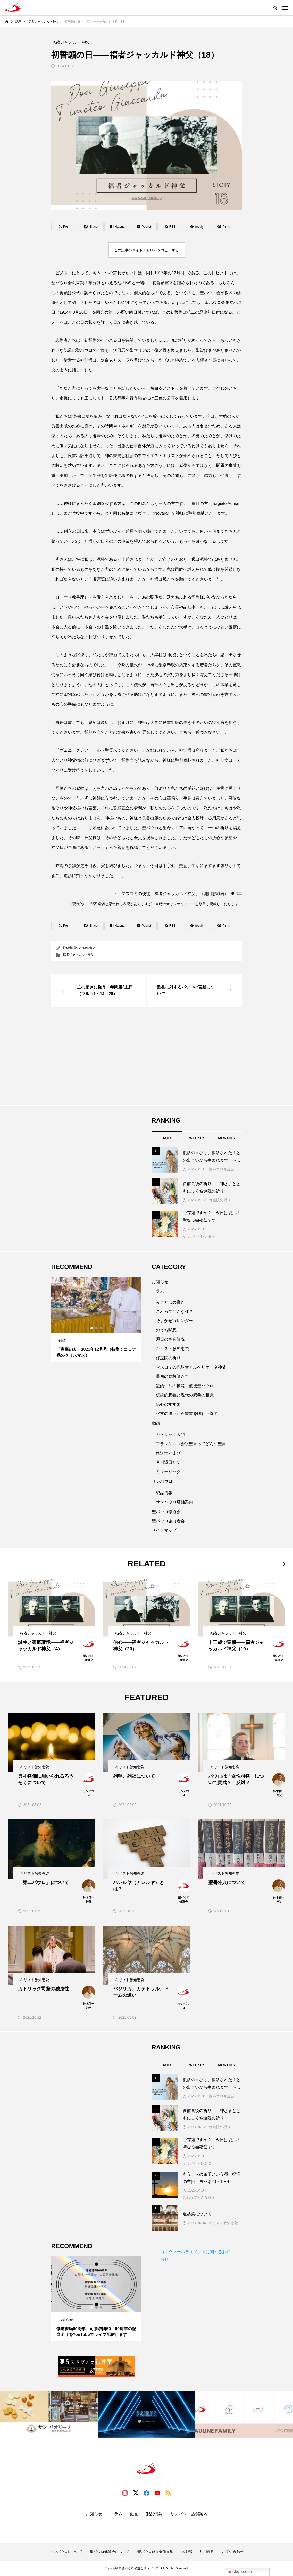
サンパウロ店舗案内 (174, 1502)
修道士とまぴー (170, 1453)
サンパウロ (162, 1481)
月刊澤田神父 (168, 1462)
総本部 (186, 2551)
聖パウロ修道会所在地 (155, 2551)
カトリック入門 (170, 1434)
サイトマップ (164, 1530)
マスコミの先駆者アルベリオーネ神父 (191, 1367)
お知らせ (160, 1282)
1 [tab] (92, 1328)
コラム (158, 1291)
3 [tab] (101, 1328)
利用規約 (207, 2551)
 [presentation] (280, 1564)
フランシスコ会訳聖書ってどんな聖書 (191, 1444)
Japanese (239, 2572)
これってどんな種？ (174, 1311)
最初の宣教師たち (172, 1376)
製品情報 (164, 1493)
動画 (156, 1423)
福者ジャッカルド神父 (78, 955)
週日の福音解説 (170, 1339)
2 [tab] (96, 1328)
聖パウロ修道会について (110, 2551)
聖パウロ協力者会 (168, 1521)
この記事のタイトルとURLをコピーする (146, 250)
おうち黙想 (166, 1330)
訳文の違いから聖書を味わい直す (187, 1413)
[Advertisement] (146, 1056)
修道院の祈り (220, 1200)
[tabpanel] (96, 1319)
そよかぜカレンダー (199, 1236)
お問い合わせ (233, 2551)
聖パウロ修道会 (84, 948)
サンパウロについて (66, 2551)
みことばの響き (170, 1302)
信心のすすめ (168, 1404)
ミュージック (168, 1471)
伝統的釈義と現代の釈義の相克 (185, 1395)
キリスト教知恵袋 (172, 1348)
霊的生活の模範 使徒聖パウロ (185, 1385)
